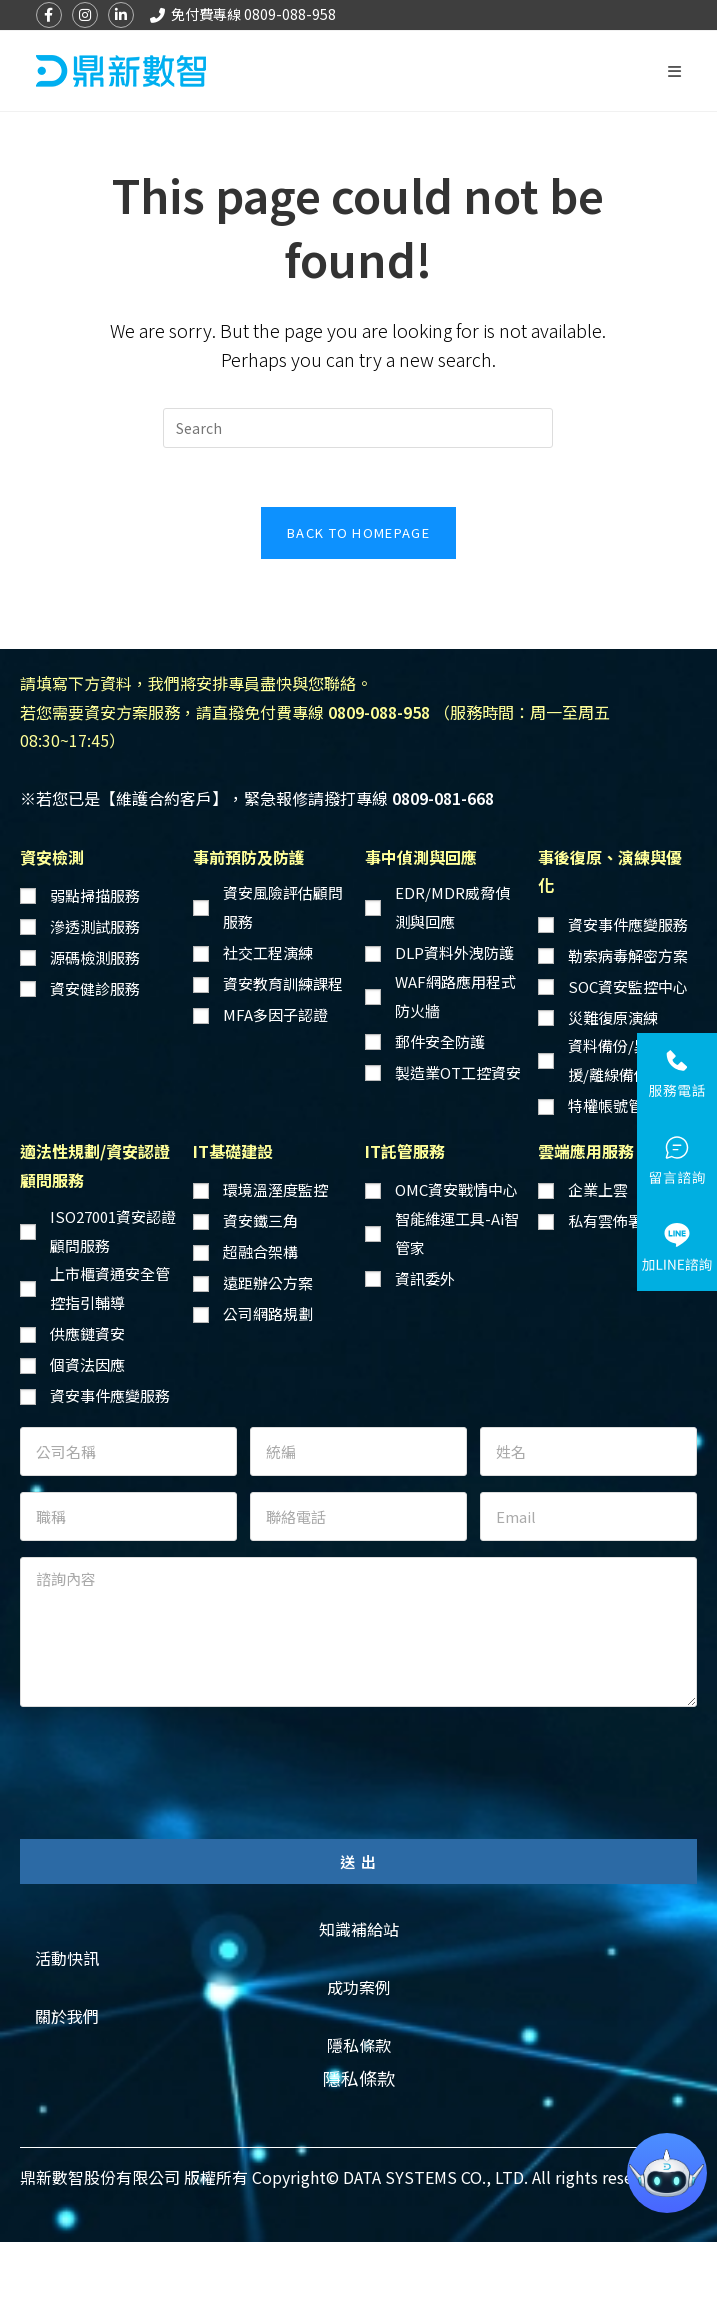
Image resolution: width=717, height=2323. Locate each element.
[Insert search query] (358, 428)
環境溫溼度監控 (275, 1190)
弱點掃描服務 (95, 896)
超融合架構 (260, 1252)
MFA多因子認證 (275, 1015)
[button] (359, 1930)
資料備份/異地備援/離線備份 (623, 1062)
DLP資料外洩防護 (454, 953)
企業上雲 (598, 1190)
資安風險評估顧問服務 (283, 909)
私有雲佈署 (605, 1221)
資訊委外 (425, 1279)
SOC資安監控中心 (628, 987)
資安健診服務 (95, 989)
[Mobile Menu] (675, 71)
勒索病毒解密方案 (628, 956)
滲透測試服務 (95, 927)
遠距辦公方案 (268, 1283)
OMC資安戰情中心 (456, 1190)
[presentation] (172, 1763)
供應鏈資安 (87, 1334)
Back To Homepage (358, 533)
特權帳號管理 (613, 1106)
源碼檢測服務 (95, 958)
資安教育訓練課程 (283, 984)
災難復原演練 (613, 1018)
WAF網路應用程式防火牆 (455, 997)
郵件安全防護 (440, 1042)
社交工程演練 (268, 953)
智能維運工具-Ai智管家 (457, 1234)
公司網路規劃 (268, 1314)
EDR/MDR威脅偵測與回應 (452, 909)
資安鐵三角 (260, 1221)
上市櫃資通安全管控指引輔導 (110, 1289)
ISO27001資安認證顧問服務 (113, 1232)
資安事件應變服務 (628, 925)
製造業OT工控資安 (458, 1073)
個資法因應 (87, 1365)
